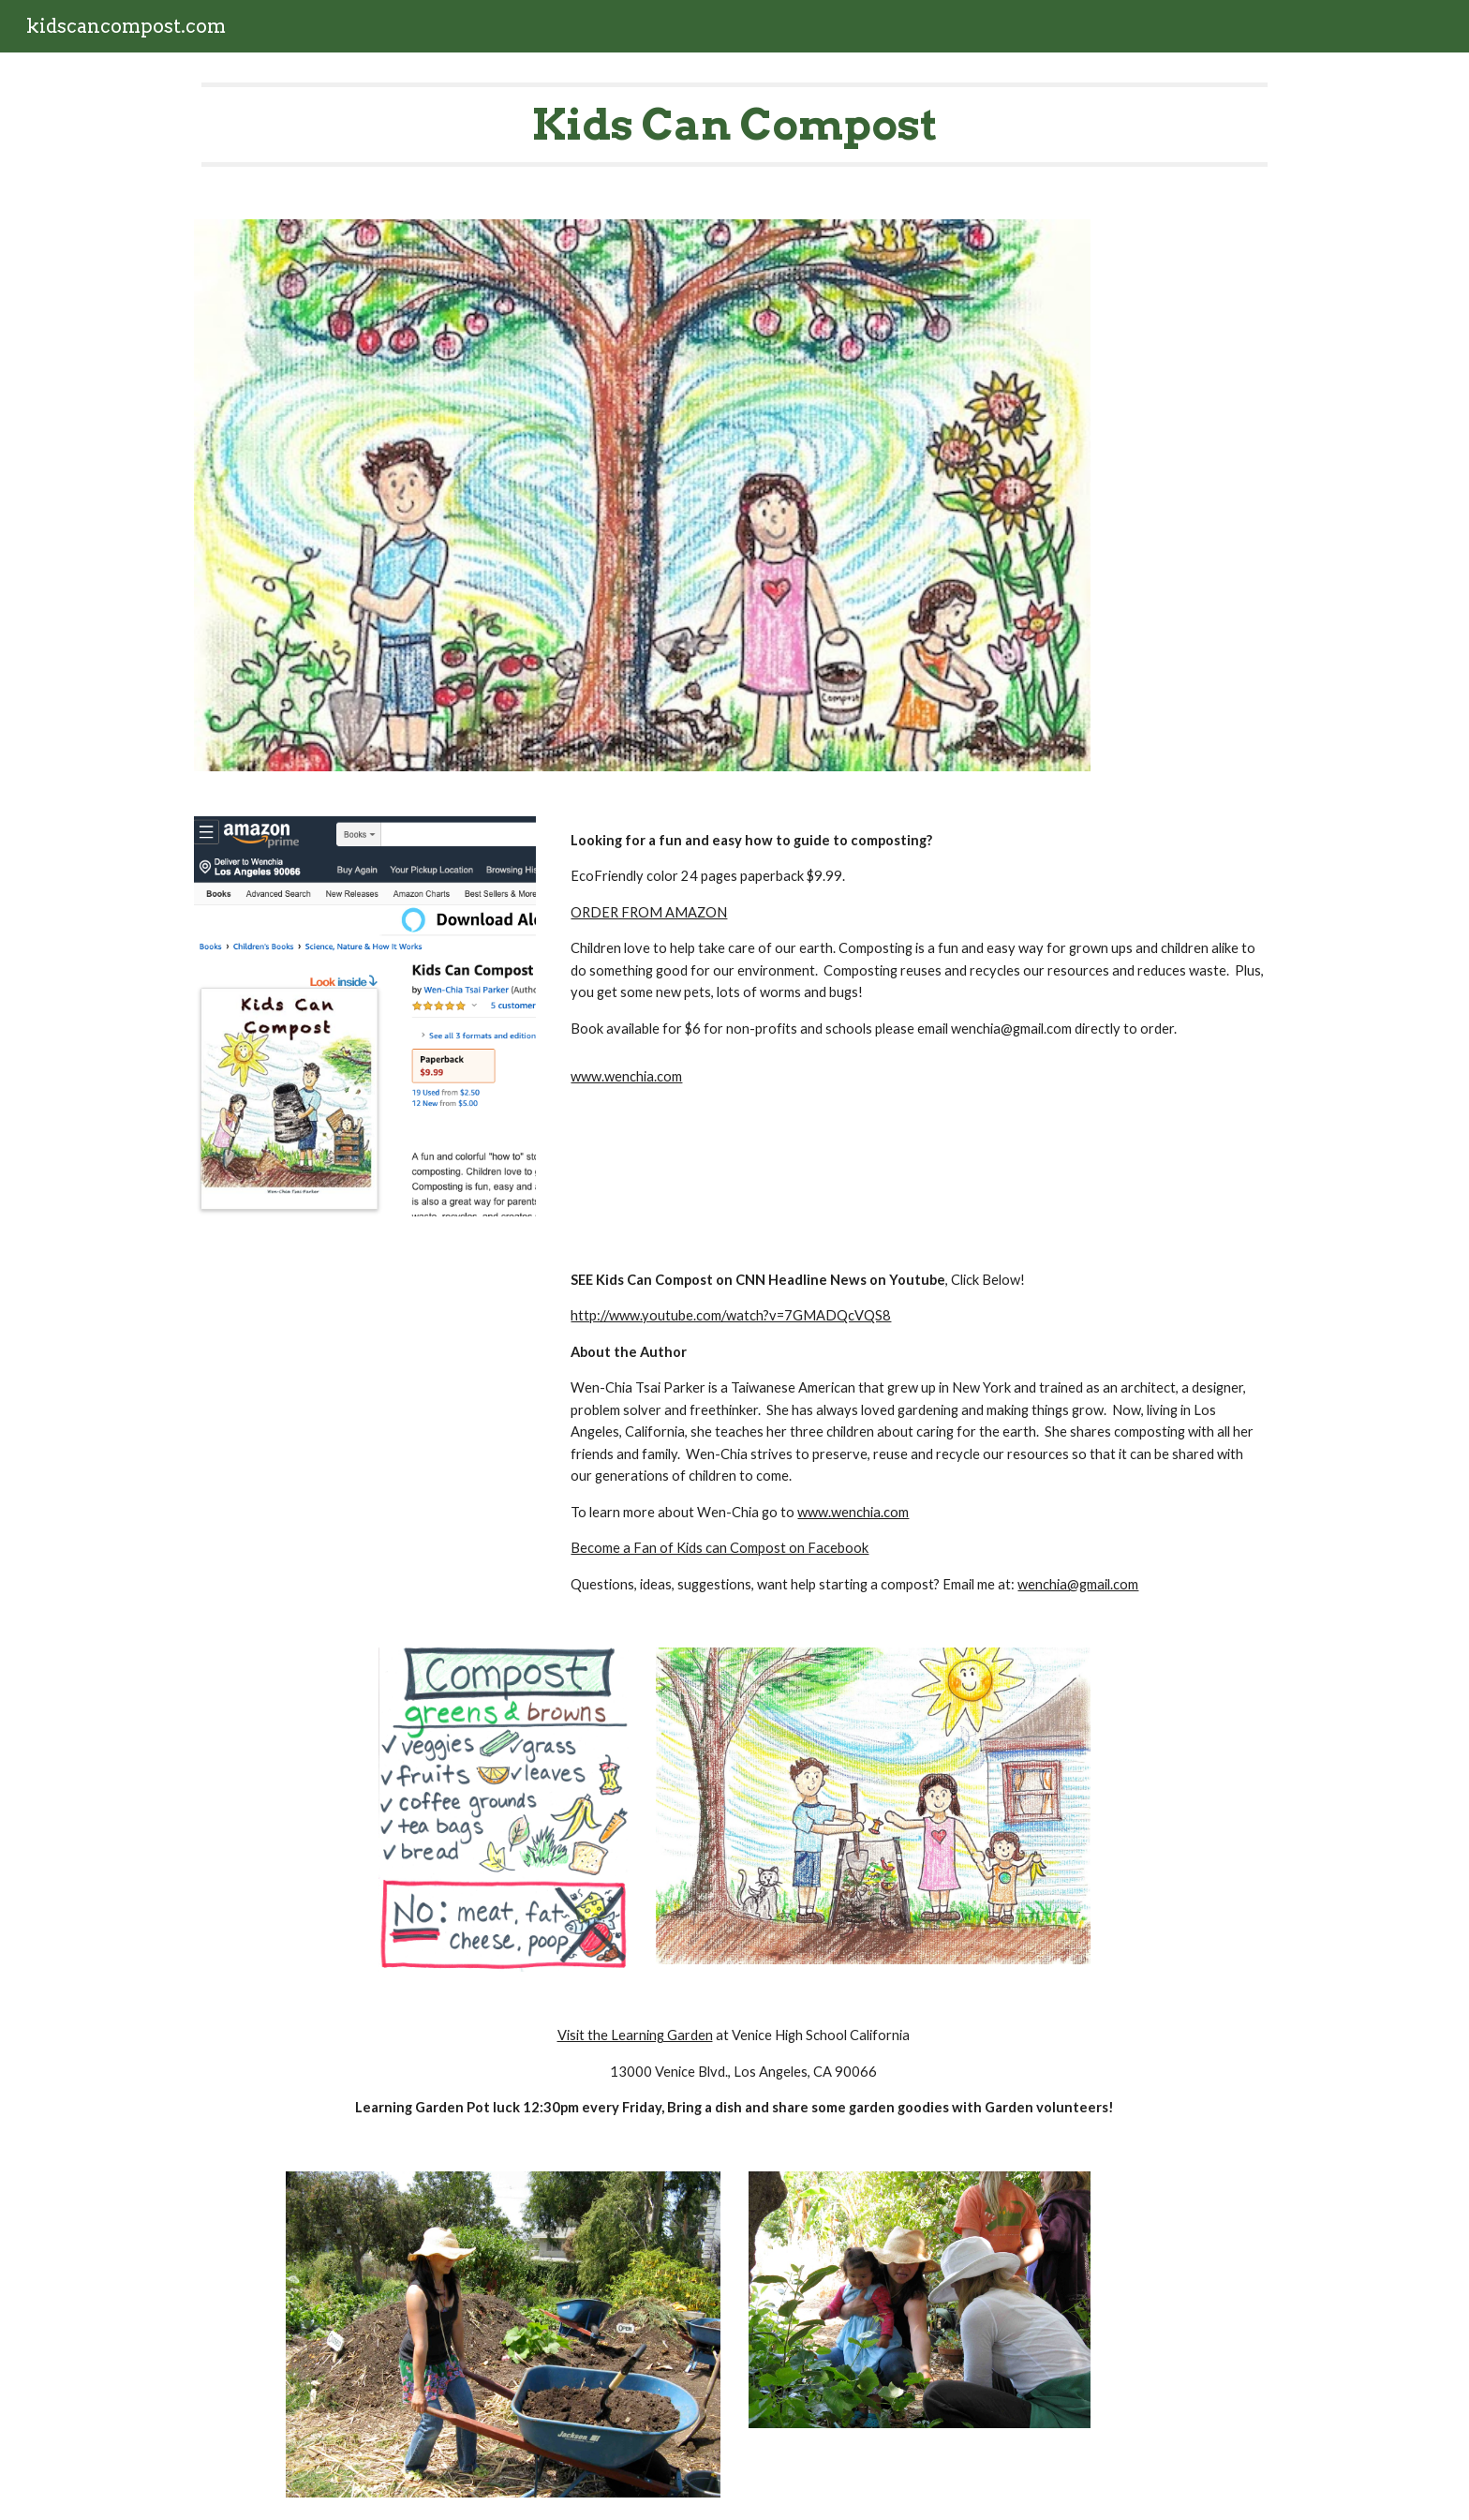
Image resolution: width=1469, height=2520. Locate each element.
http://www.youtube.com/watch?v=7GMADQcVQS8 (731, 1315)
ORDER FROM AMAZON (649, 912)
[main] (734, 124)
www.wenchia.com (626, 1076)
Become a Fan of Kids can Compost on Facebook (719, 1548)
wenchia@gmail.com (1077, 1584)
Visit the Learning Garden (635, 2035)
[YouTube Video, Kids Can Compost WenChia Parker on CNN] (365, 1409)
